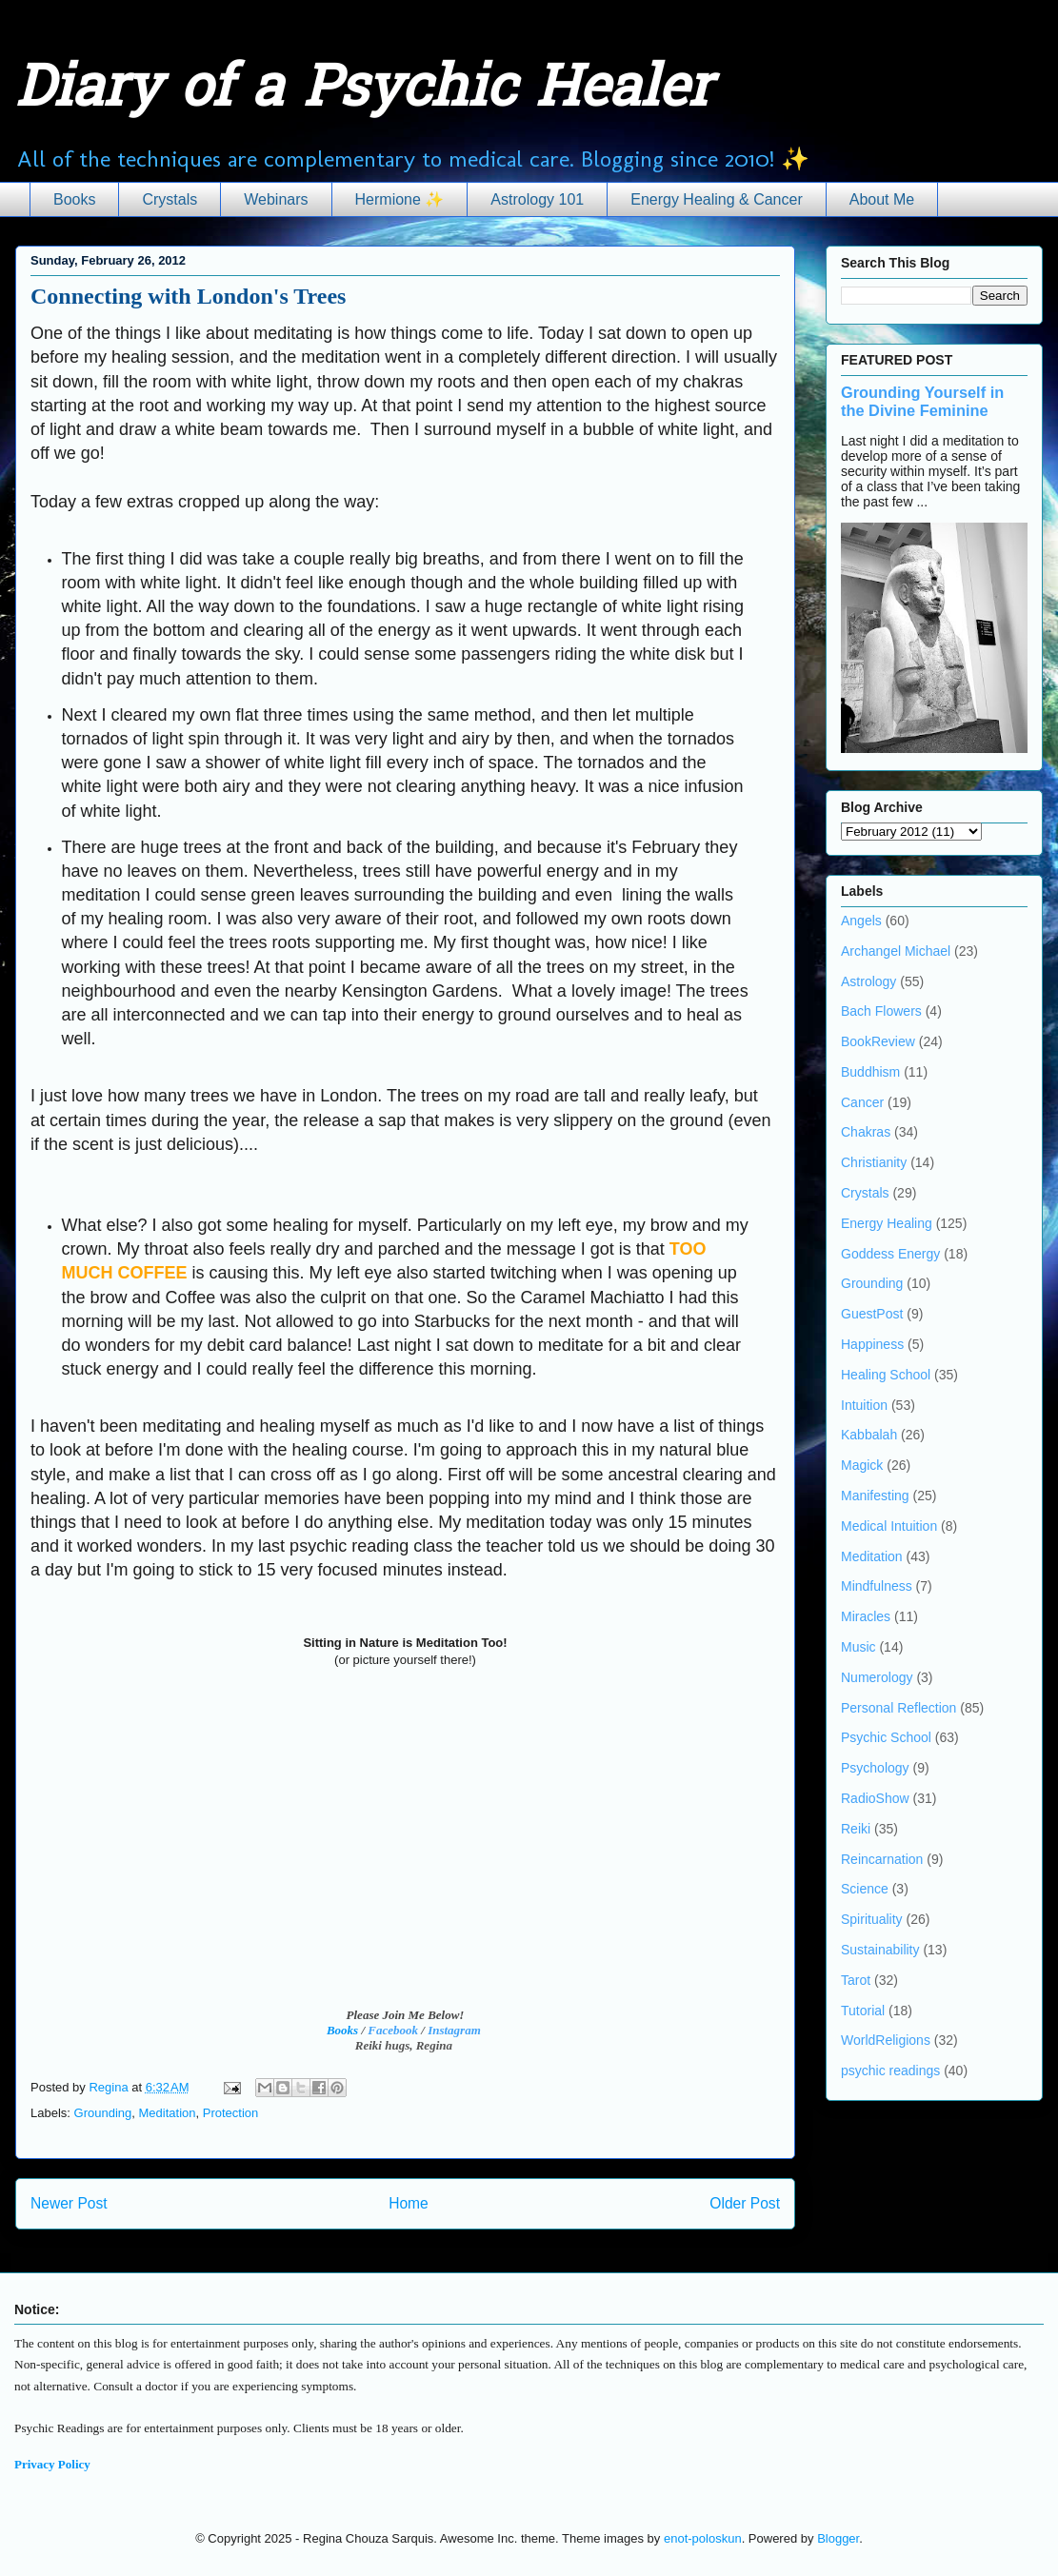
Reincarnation (882, 1859)
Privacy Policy (52, 2464)
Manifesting (875, 1495)
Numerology (876, 1677)
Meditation (167, 2113)
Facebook (393, 2030)
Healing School (885, 1374)
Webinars (276, 199)
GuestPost (872, 1313)
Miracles (865, 1616)
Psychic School (886, 1737)
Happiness (872, 1344)
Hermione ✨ (400, 199)
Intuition (864, 1405)
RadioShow (875, 1798)
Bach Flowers (881, 1011)
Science (864, 1888)
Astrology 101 (537, 199)
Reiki (855, 1828)
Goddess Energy (890, 1253)
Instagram (454, 2030)
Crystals (169, 199)
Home (409, 2203)
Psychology (875, 1767)
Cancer (862, 1102)
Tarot (855, 1980)
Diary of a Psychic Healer (363, 91)
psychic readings (890, 2070)
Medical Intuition (889, 1526)
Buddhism (870, 1072)
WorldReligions (885, 2040)
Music (858, 1647)
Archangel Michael (895, 951)
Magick (862, 1465)
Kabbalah (869, 1434)
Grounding (103, 2113)
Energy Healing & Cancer (716, 199)
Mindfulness (876, 1586)
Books (74, 199)
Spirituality (872, 1919)
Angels (861, 920)
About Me (881, 199)
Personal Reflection (898, 1707)
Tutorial (863, 2010)
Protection (231, 2113)
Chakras (865, 1131)
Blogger (838, 2538)
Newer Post (69, 2203)
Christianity (874, 1162)
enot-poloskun (703, 2538)
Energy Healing (886, 1223)
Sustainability (880, 1949)
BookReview (878, 1041)
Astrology (868, 981)
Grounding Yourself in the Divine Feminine (922, 401)
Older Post (744, 2203)
